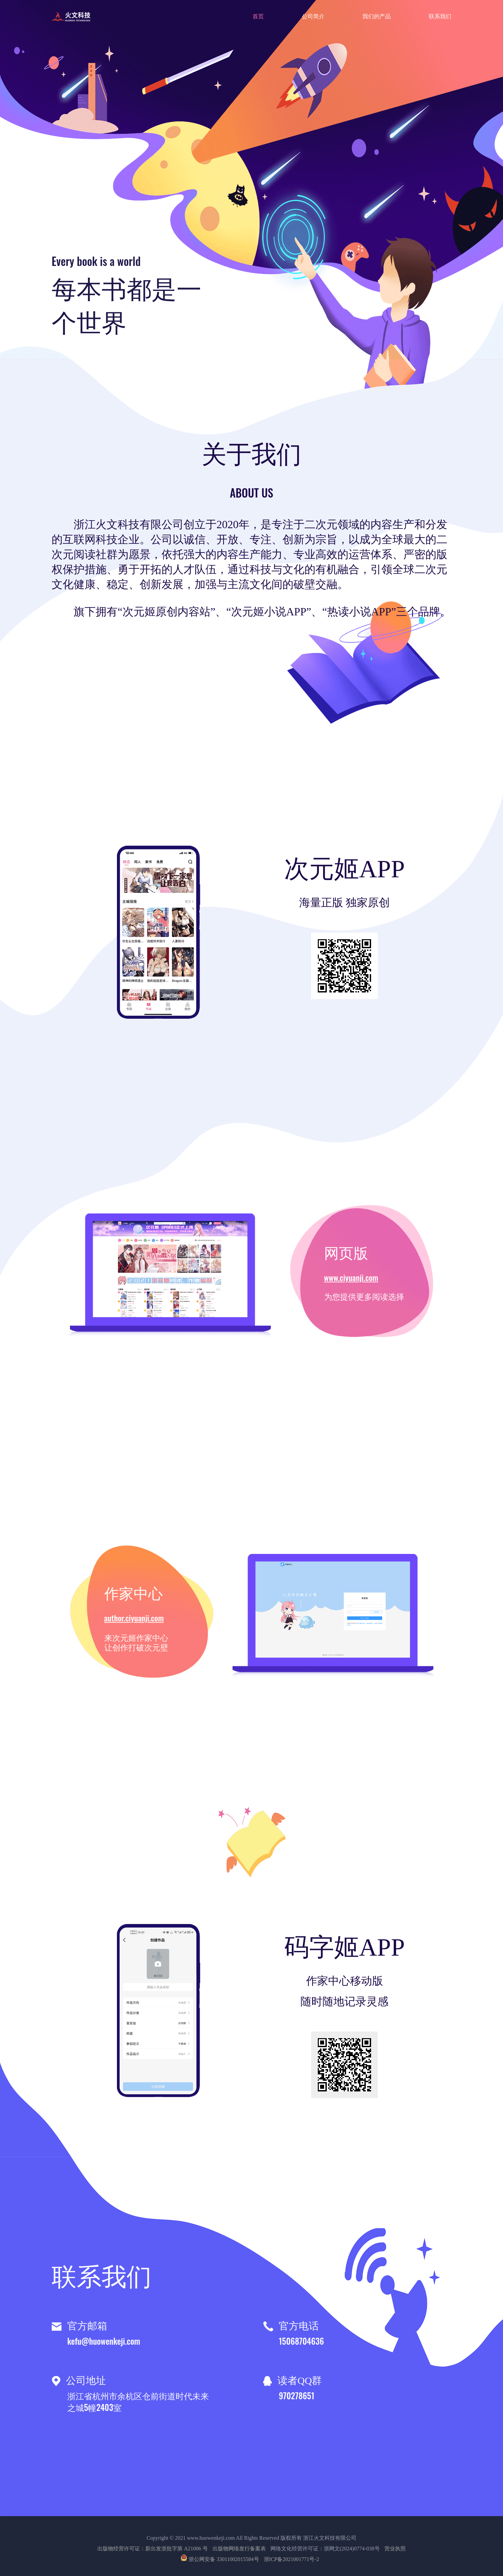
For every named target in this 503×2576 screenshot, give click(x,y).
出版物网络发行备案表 (239, 2548)
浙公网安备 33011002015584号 (220, 2559)
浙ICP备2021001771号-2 (291, 2559)
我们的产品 (376, 16)
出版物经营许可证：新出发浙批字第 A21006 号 (152, 2548)
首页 (258, 16)
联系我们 (440, 16)
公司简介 (313, 16)
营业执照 (395, 2548)
